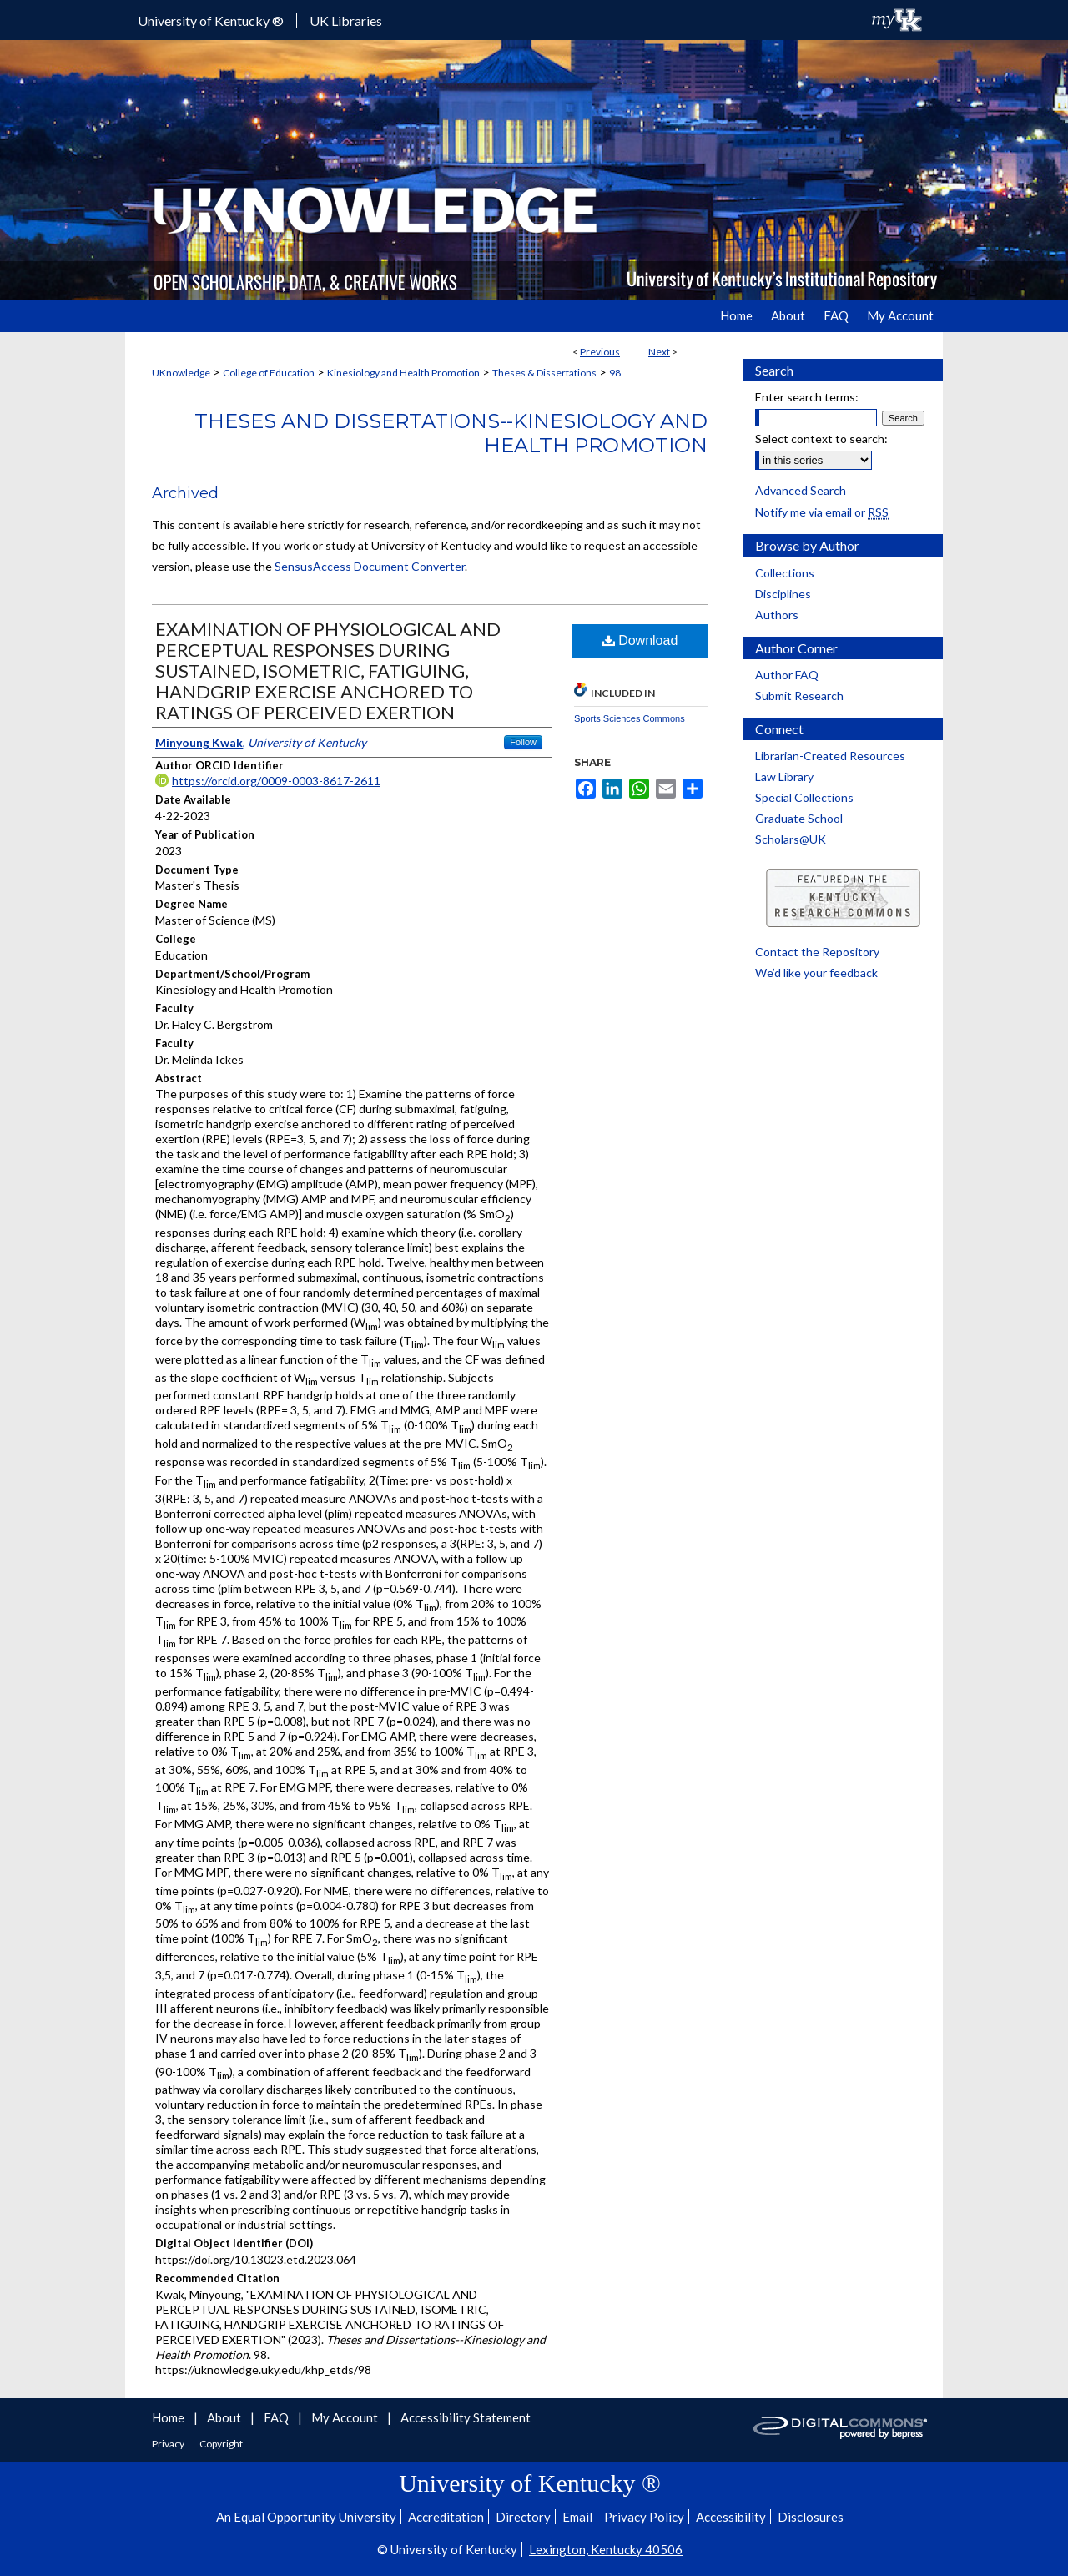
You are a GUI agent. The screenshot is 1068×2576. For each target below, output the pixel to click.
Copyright (221, 2443)
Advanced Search (800, 490)
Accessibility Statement (465, 2417)
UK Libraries (346, 20)
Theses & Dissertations (544, 372)
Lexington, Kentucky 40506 (606, 2549)
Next (659, 351)
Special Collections (804, 797)
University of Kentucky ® (211, 20)
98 (615, 372)
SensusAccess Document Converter (370, 566)
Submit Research (799, 695)
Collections (784, 573)
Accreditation (446, 2516)
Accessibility (731, 2516)
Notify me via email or (822, 512)
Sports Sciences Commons (629, 718)
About (225, 2417)
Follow (523, 742)
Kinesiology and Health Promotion (403, 372)
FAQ (277, 2417)
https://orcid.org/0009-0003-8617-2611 (276, 781)
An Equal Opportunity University (306, 2516)
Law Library (784, 776)
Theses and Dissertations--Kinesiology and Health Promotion (451, 433)
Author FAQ (787, 675)
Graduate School (799, 818)
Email (577, 2516)
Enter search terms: (807, 397)
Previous (600, 351)
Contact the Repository (817, 952)
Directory (523, 2516)
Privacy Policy (644, 2516)
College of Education (269, 372)
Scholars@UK (790, 839)
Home (169, 2417)
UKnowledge (181, 372)
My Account (345, 2417)
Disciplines (783, 594)
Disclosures (811, 2516)
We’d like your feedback (816, 972)
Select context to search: (821, 438)
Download (640, 640)
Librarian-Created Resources (830, 756)
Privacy (169, 2443)
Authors (776, 614)
